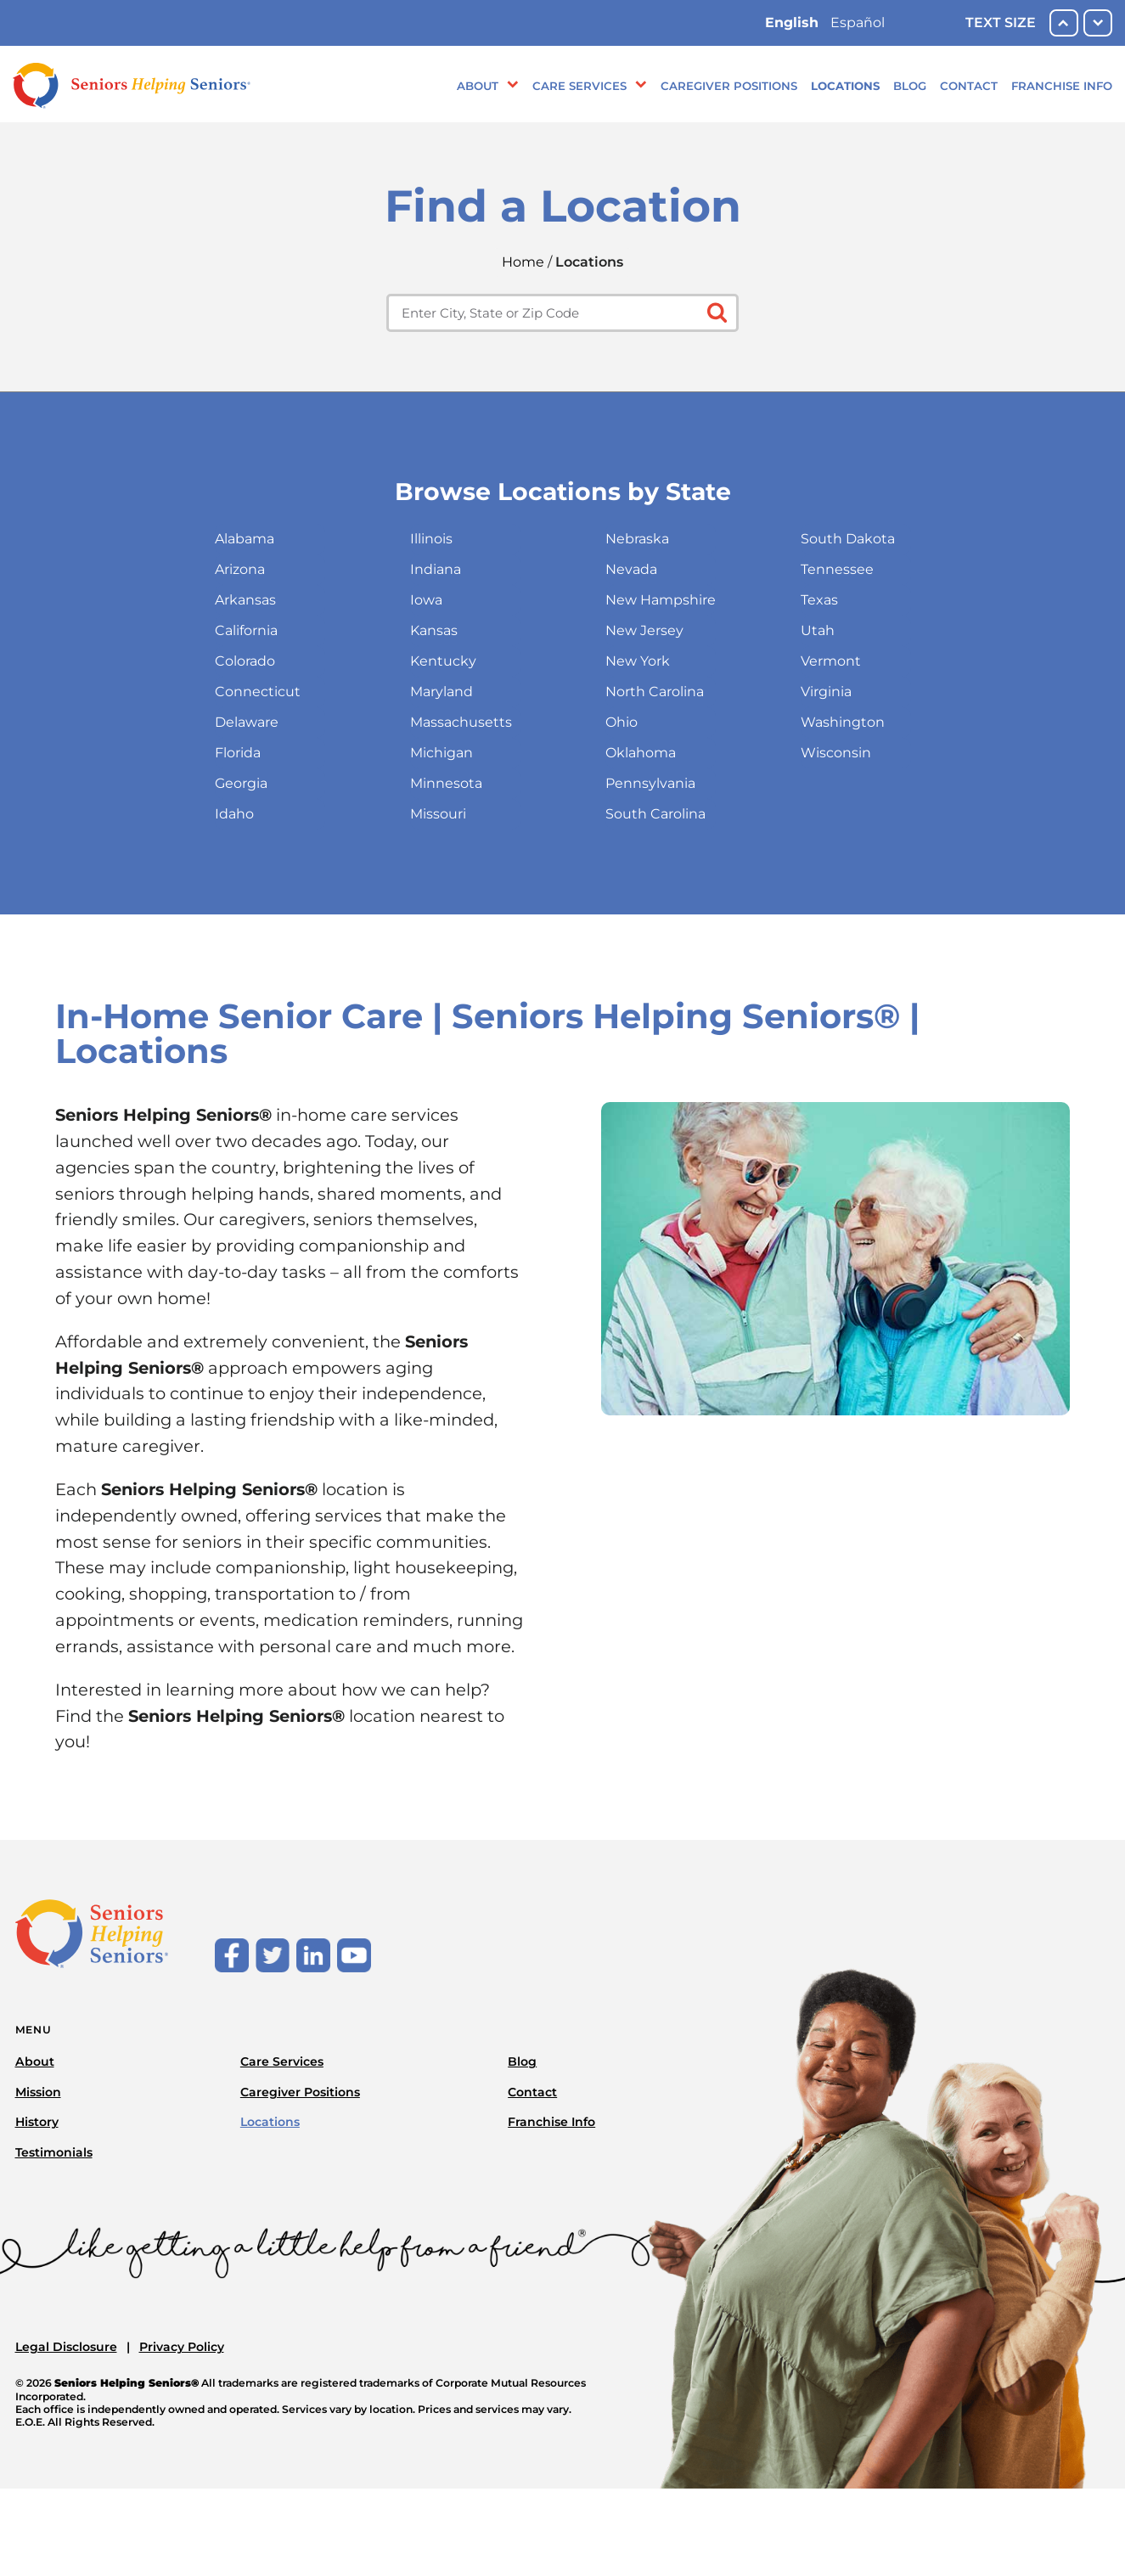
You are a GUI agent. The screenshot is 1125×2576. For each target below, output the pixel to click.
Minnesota (446, 783)
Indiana (435, 569)
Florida (238, 753)
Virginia (826, 691)
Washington (843, 722)
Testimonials (54, 2152)
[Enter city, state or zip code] (562, 313)
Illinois (431, 539)
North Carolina (654, 691)
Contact (969, 86)
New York (637, 661)
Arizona (240, 569)
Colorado (245, 661)
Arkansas (245, 600)
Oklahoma (640, 753)
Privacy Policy (181, 2346)
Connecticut (258, 691)
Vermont (831, 661)
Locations (845, 86)
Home (523, 262)
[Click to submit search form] (715, 311)
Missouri (438, 814)
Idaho (234, 814)
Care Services (579, 86)
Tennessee (837, 569)
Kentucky (443, 661)
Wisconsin (836, 753)
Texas (819, 600)
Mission (38, 2092)
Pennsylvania (650, 783)
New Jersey (644, 630)
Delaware (246, 722)
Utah (818, 630)
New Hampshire (660, 600)
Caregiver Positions (729, 86)
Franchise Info (1061, 86)
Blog (909, 86)
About (477, 86)
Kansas (434, 630)
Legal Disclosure (66, 2346)
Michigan (441, 753)
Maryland (441, 691)
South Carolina (655, 814)
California (246, 630)
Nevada (631, 569)
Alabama (244, 539)
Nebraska (637, 539)
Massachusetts (461, 722)
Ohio (621, 722)
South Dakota (848, 539)
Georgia (241, 783)
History (37, 2121)
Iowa (426, 600)
